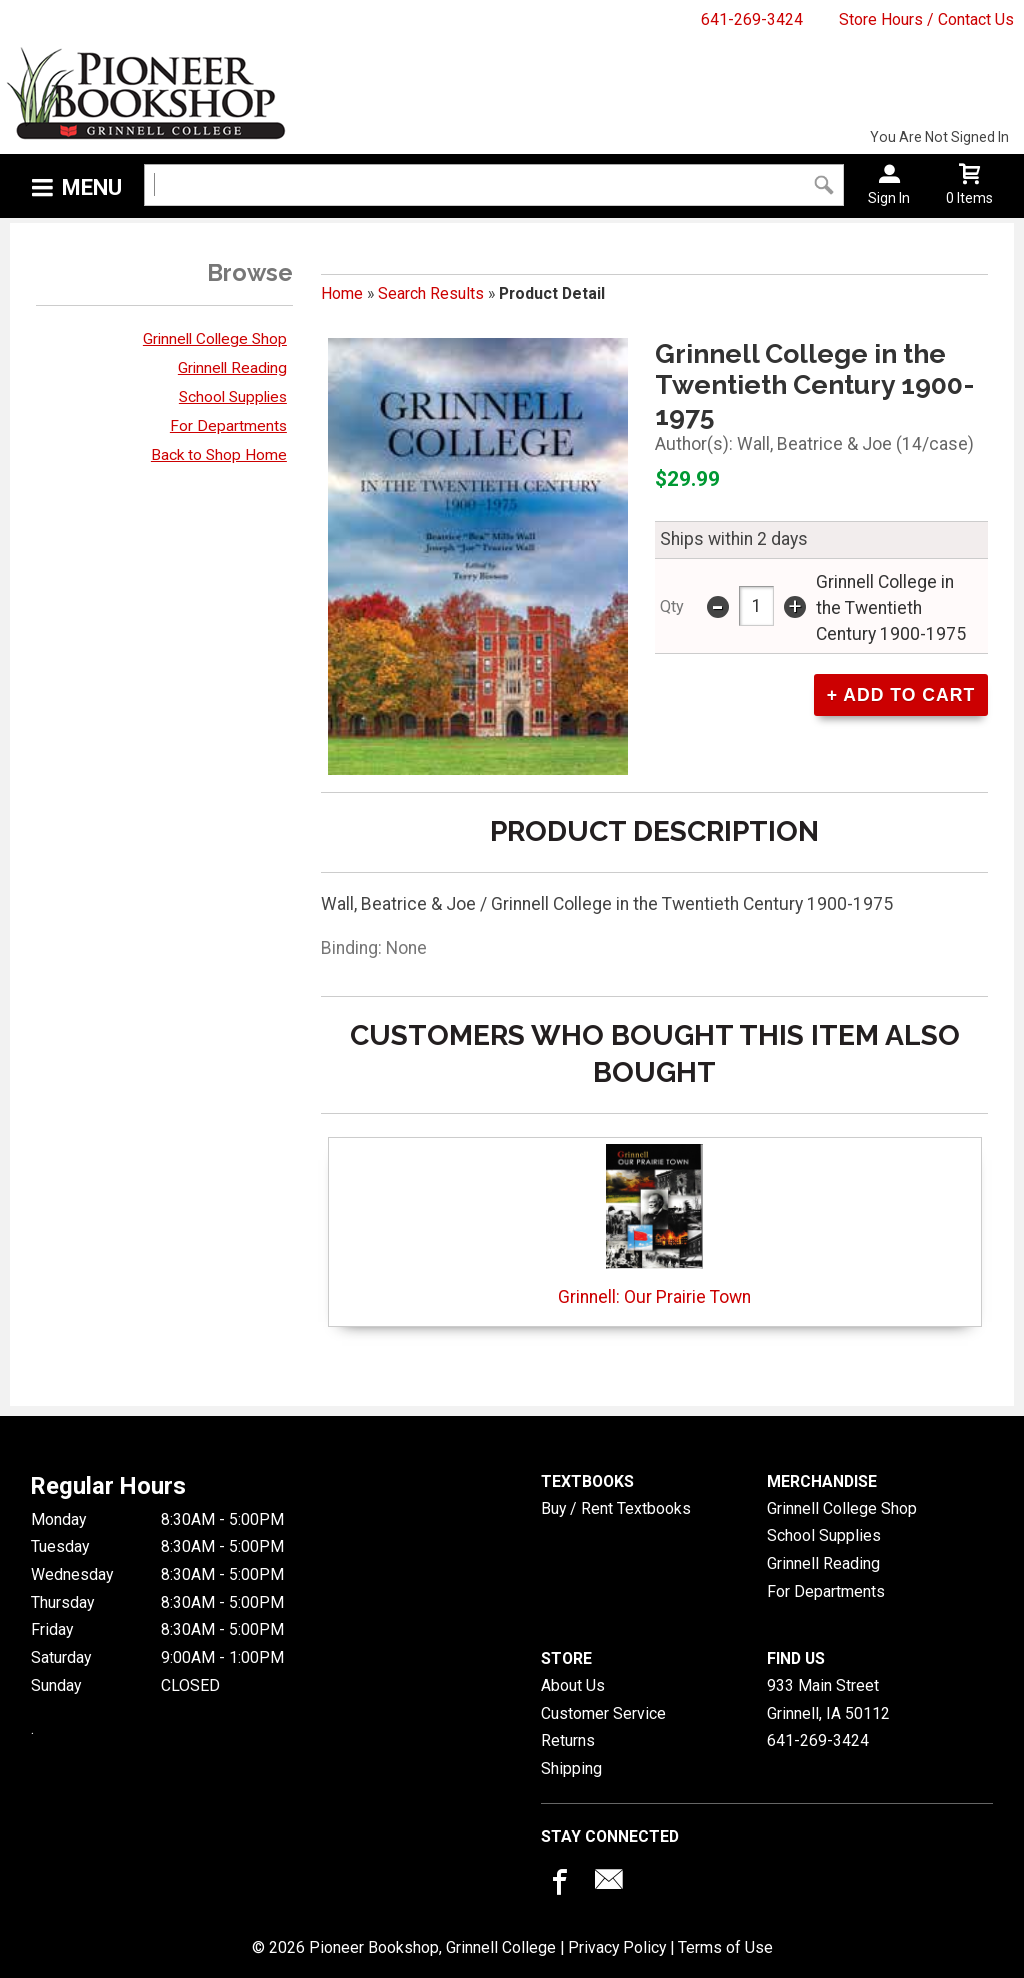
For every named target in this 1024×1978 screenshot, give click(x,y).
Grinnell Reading (232, 368)
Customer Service (603, 1713)
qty (672, 606)
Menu (92, 187)
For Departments (228, 426)
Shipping (571, 1768)
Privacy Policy (617, 1947)
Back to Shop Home (219, 455)
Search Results (431, 293)
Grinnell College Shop (215, 339)
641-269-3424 (752, 19)
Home (342, 293)
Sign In (889, 198)
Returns (568, 1740)
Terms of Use (725, 1947)
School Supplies (233, 397)
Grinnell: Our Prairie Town (654, 1225)
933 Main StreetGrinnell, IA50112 (828, 1699)
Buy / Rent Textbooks (616, 1508)
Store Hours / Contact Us (926, 19)
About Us (573, 1685)
